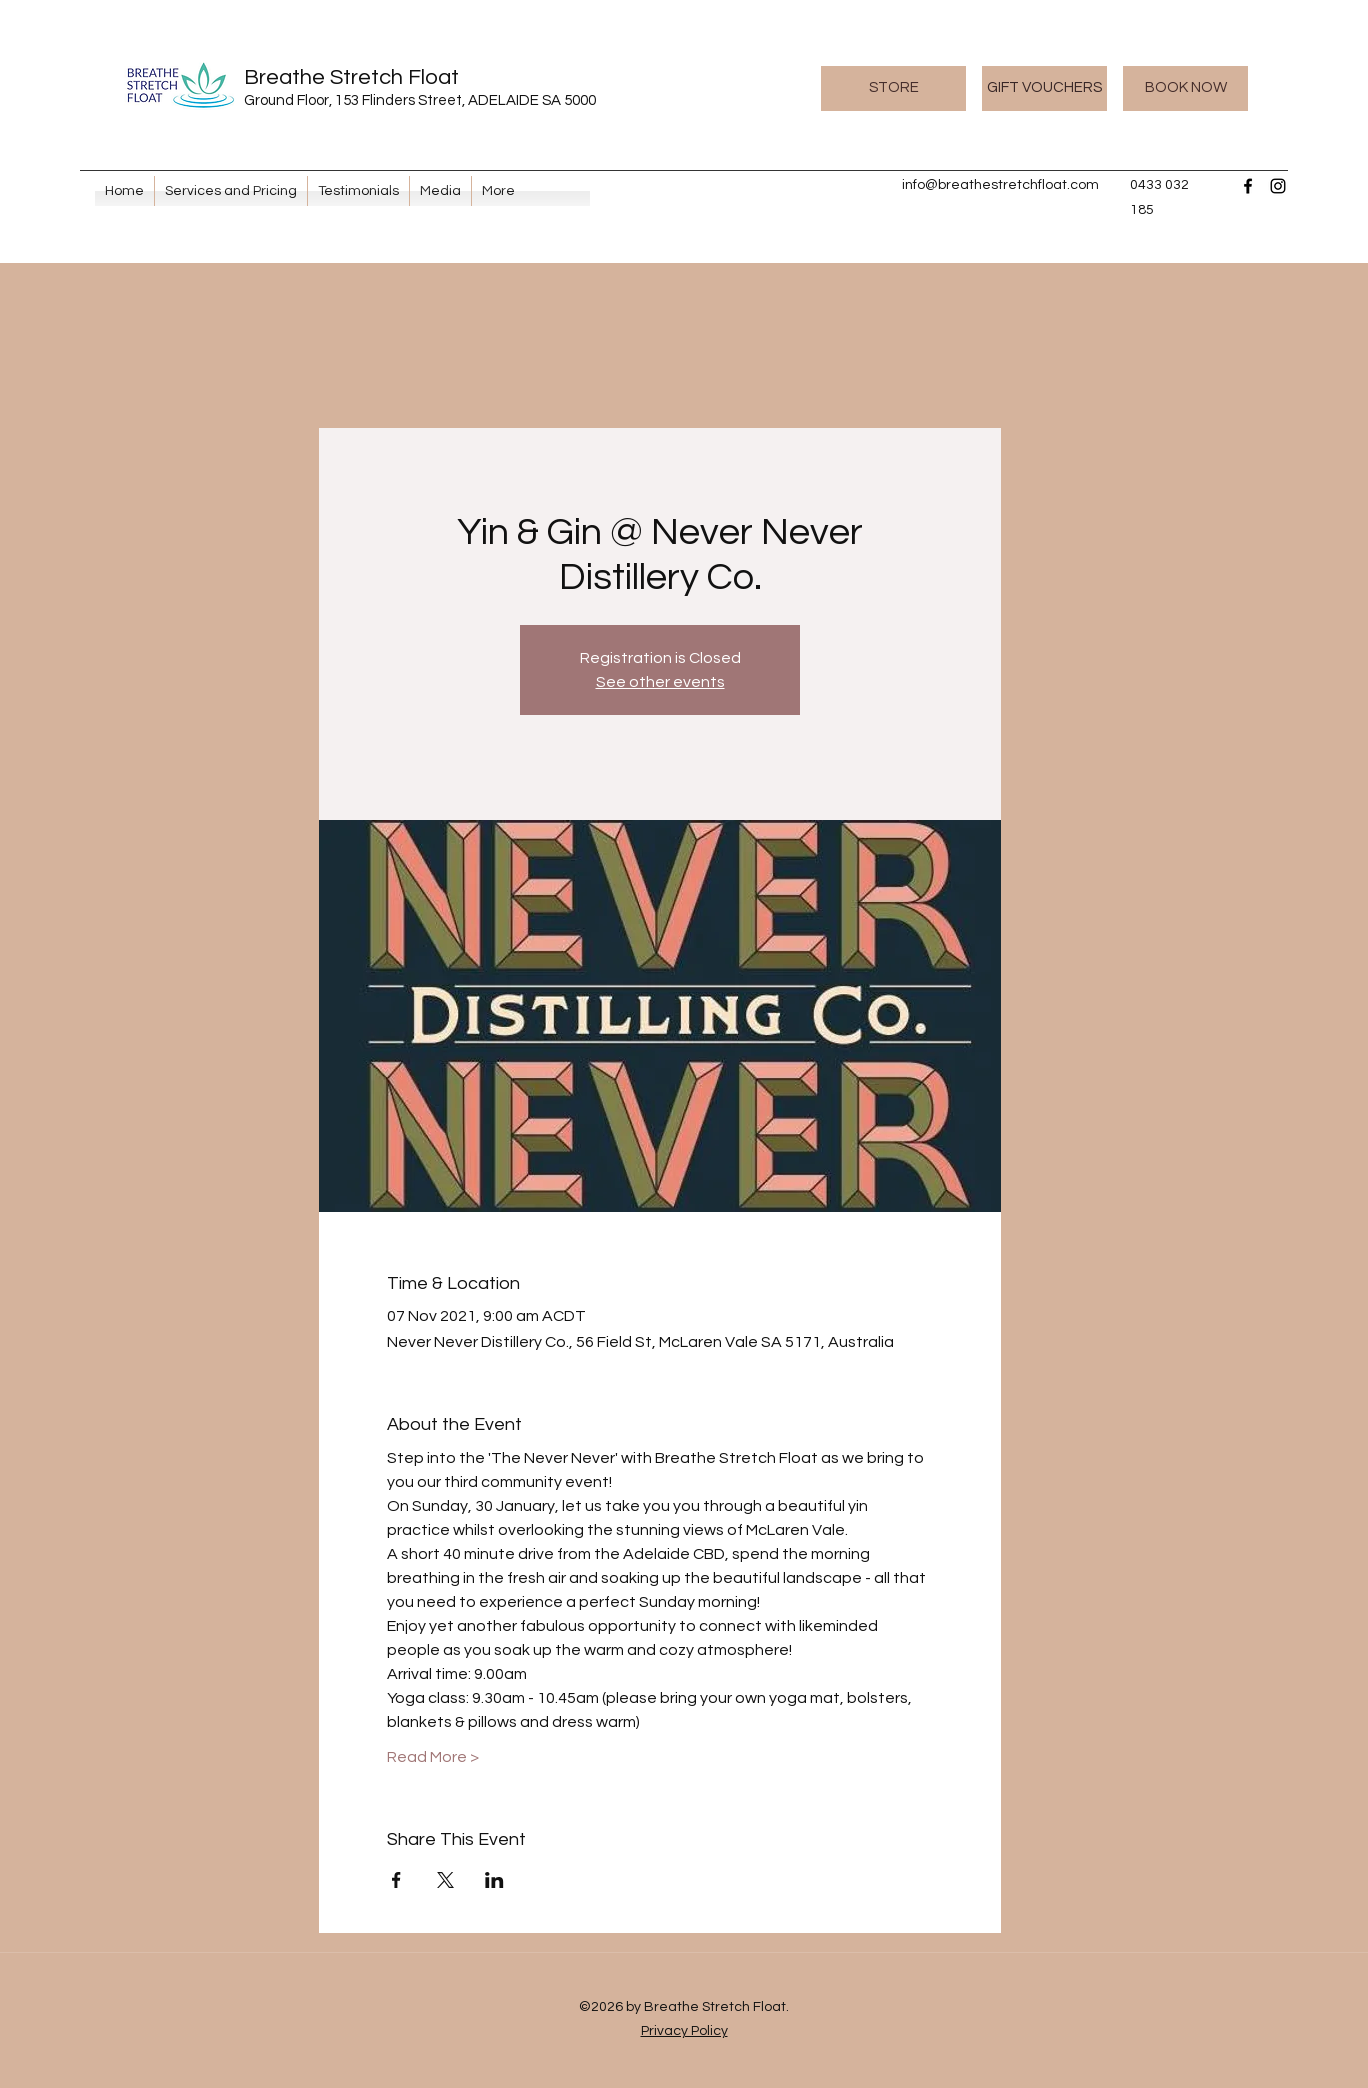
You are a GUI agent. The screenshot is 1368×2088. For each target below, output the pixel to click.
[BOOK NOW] (1185, 88)
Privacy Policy (684, 2031)
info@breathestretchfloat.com (1000, 185)
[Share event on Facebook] (396, 1880)
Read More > (433, 1757)
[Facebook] (1248, 186)
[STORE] (893, 88)
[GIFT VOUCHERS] (1044, 88)
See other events (660, 682)
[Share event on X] (445, 1880)
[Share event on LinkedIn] (494, 1880)
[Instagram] (1278, 186)
